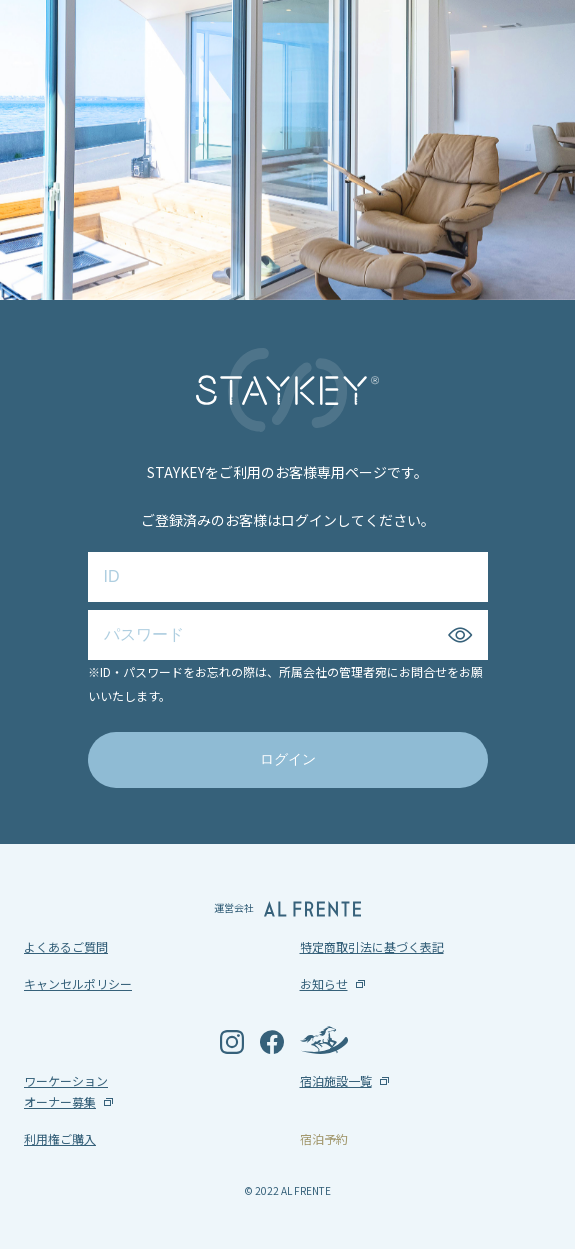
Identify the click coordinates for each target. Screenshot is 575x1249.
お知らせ (324, 983)
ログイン (288, 759)
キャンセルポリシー (78, 983)
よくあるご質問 (66, 946)
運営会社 (287, 908)
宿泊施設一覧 (336, 1080)
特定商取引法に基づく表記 (372, 946)
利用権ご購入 (60, 1138)
